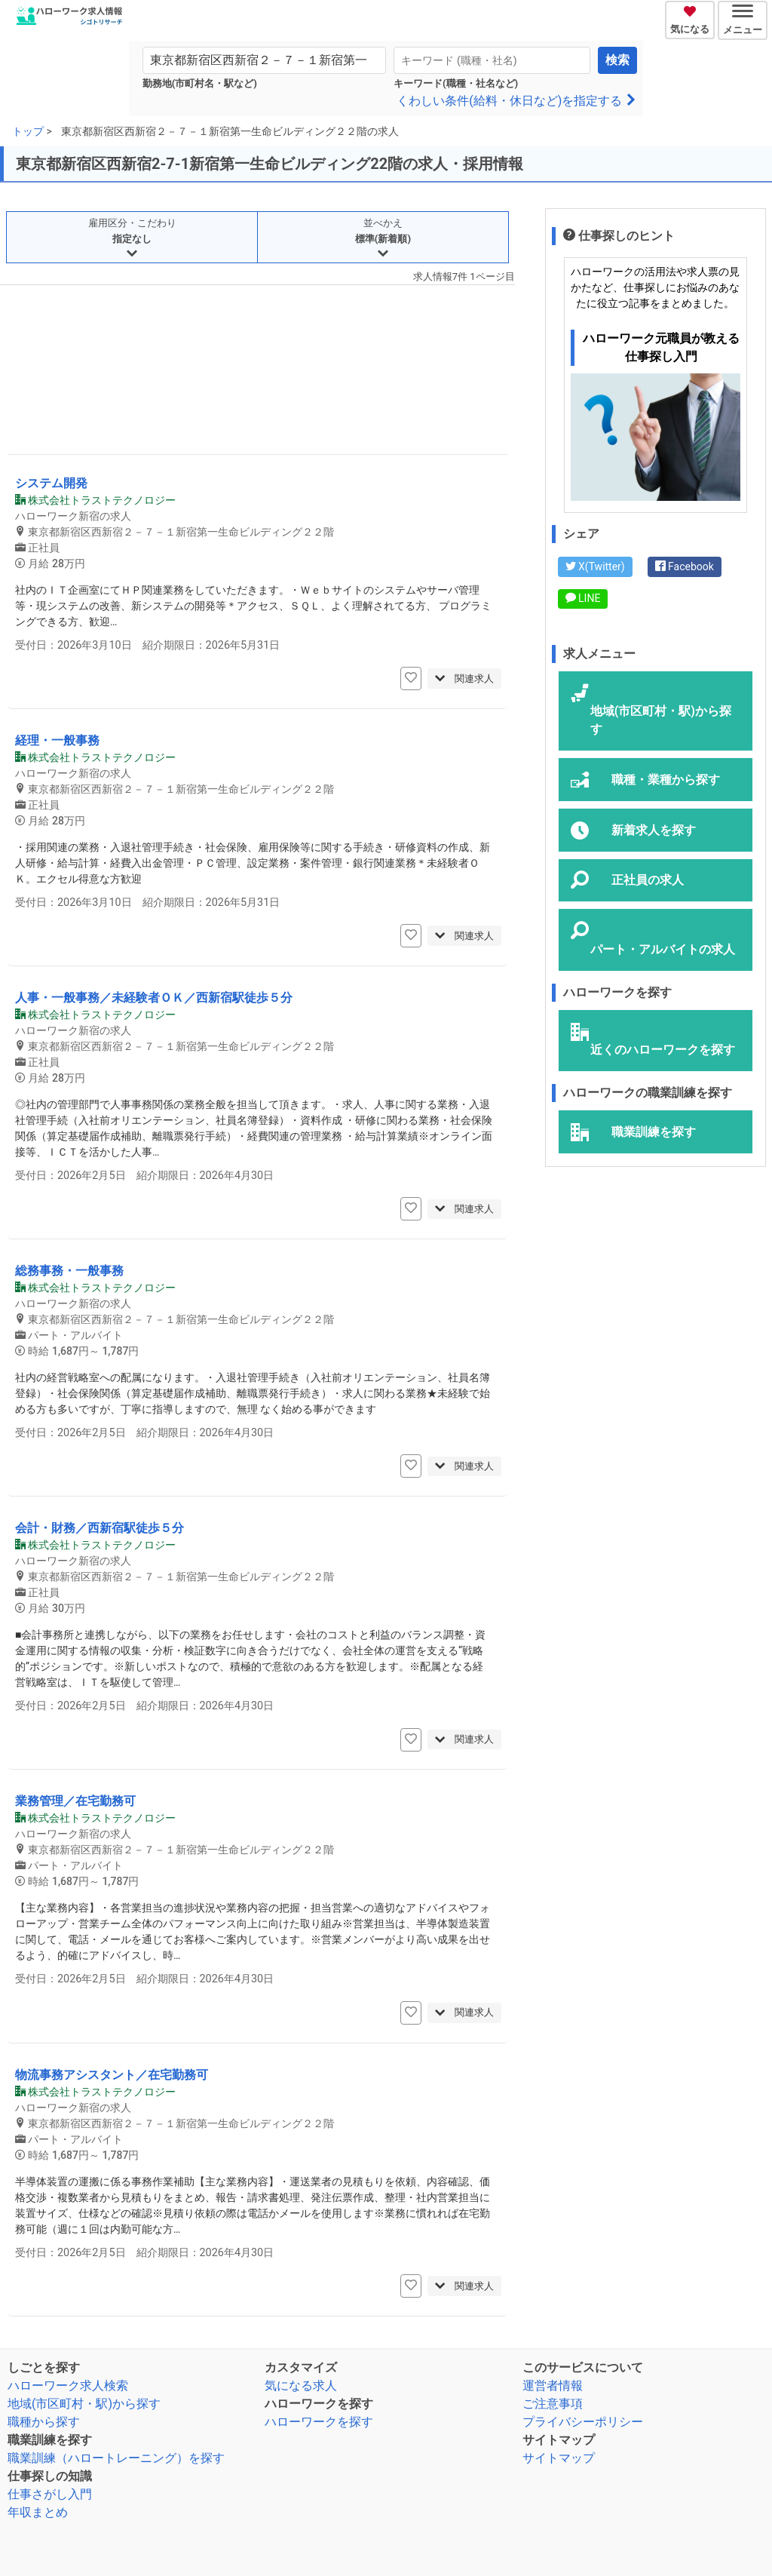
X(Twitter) (595, 566)
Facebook (684, 566)
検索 (617, 60)
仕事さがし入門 (50, 2494)
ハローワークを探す (319, 2422)
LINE (583, 598)
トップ (28, 131)
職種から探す (44, 2422)
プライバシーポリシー (582, 2422)
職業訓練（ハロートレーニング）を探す (116, 2458)
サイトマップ (558, 2458)
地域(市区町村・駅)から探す (84, 2403)
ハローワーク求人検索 (68, 2385)
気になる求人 (301, 2385)
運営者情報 (552, 2385)
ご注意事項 (552, 2403)
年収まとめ (38, 2512)
